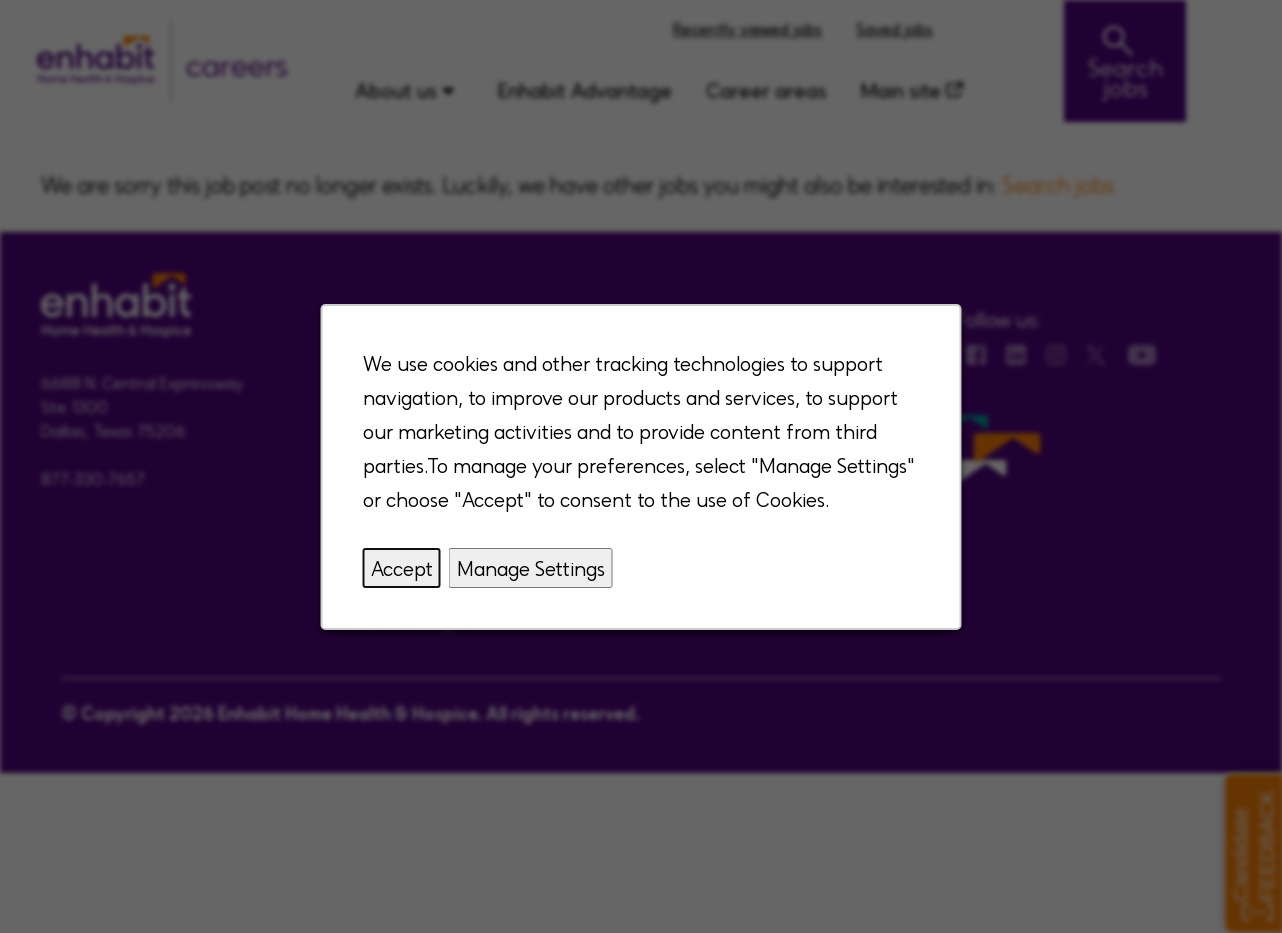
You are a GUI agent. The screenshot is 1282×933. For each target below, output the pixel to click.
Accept (402, 568)
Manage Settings (531, 568)
